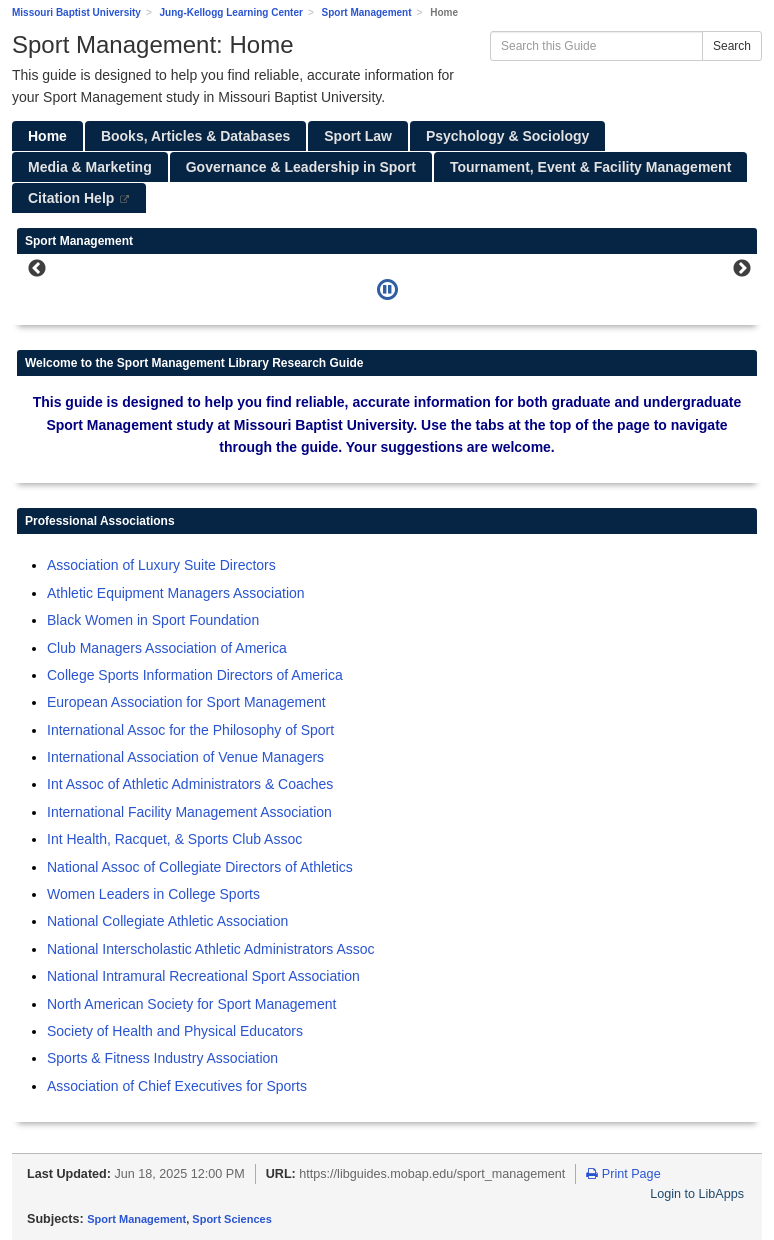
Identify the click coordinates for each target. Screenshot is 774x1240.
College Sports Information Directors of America (195, 675)
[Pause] (387, 290)
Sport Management (367, 12)
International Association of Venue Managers (185, 757)
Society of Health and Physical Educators (175, 1031)
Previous (37, 269)
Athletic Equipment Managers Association (176, 593)
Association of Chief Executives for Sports (177, 1086)
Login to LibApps (697, 1194)
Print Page (623, 1174)
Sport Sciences (231, 1219)
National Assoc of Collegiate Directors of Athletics (200, 867)
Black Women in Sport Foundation (153, 620)
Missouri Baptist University (76, 12)
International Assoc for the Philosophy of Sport (190, 730)
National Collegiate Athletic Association (167, 921)
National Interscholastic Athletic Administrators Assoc (211, 949)
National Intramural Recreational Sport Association (203, 976)
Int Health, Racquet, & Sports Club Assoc (174, 839)
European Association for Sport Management (186, 702)
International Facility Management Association (189, 812)
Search (732, 46)
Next (742, 269)
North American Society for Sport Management (191, 1004)
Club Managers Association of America (167, 648)
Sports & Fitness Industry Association (162, 1058)
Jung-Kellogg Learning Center (231, 12)
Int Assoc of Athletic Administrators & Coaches (190, 784)
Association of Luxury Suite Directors (161, 565)
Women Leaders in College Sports (153, 894)
